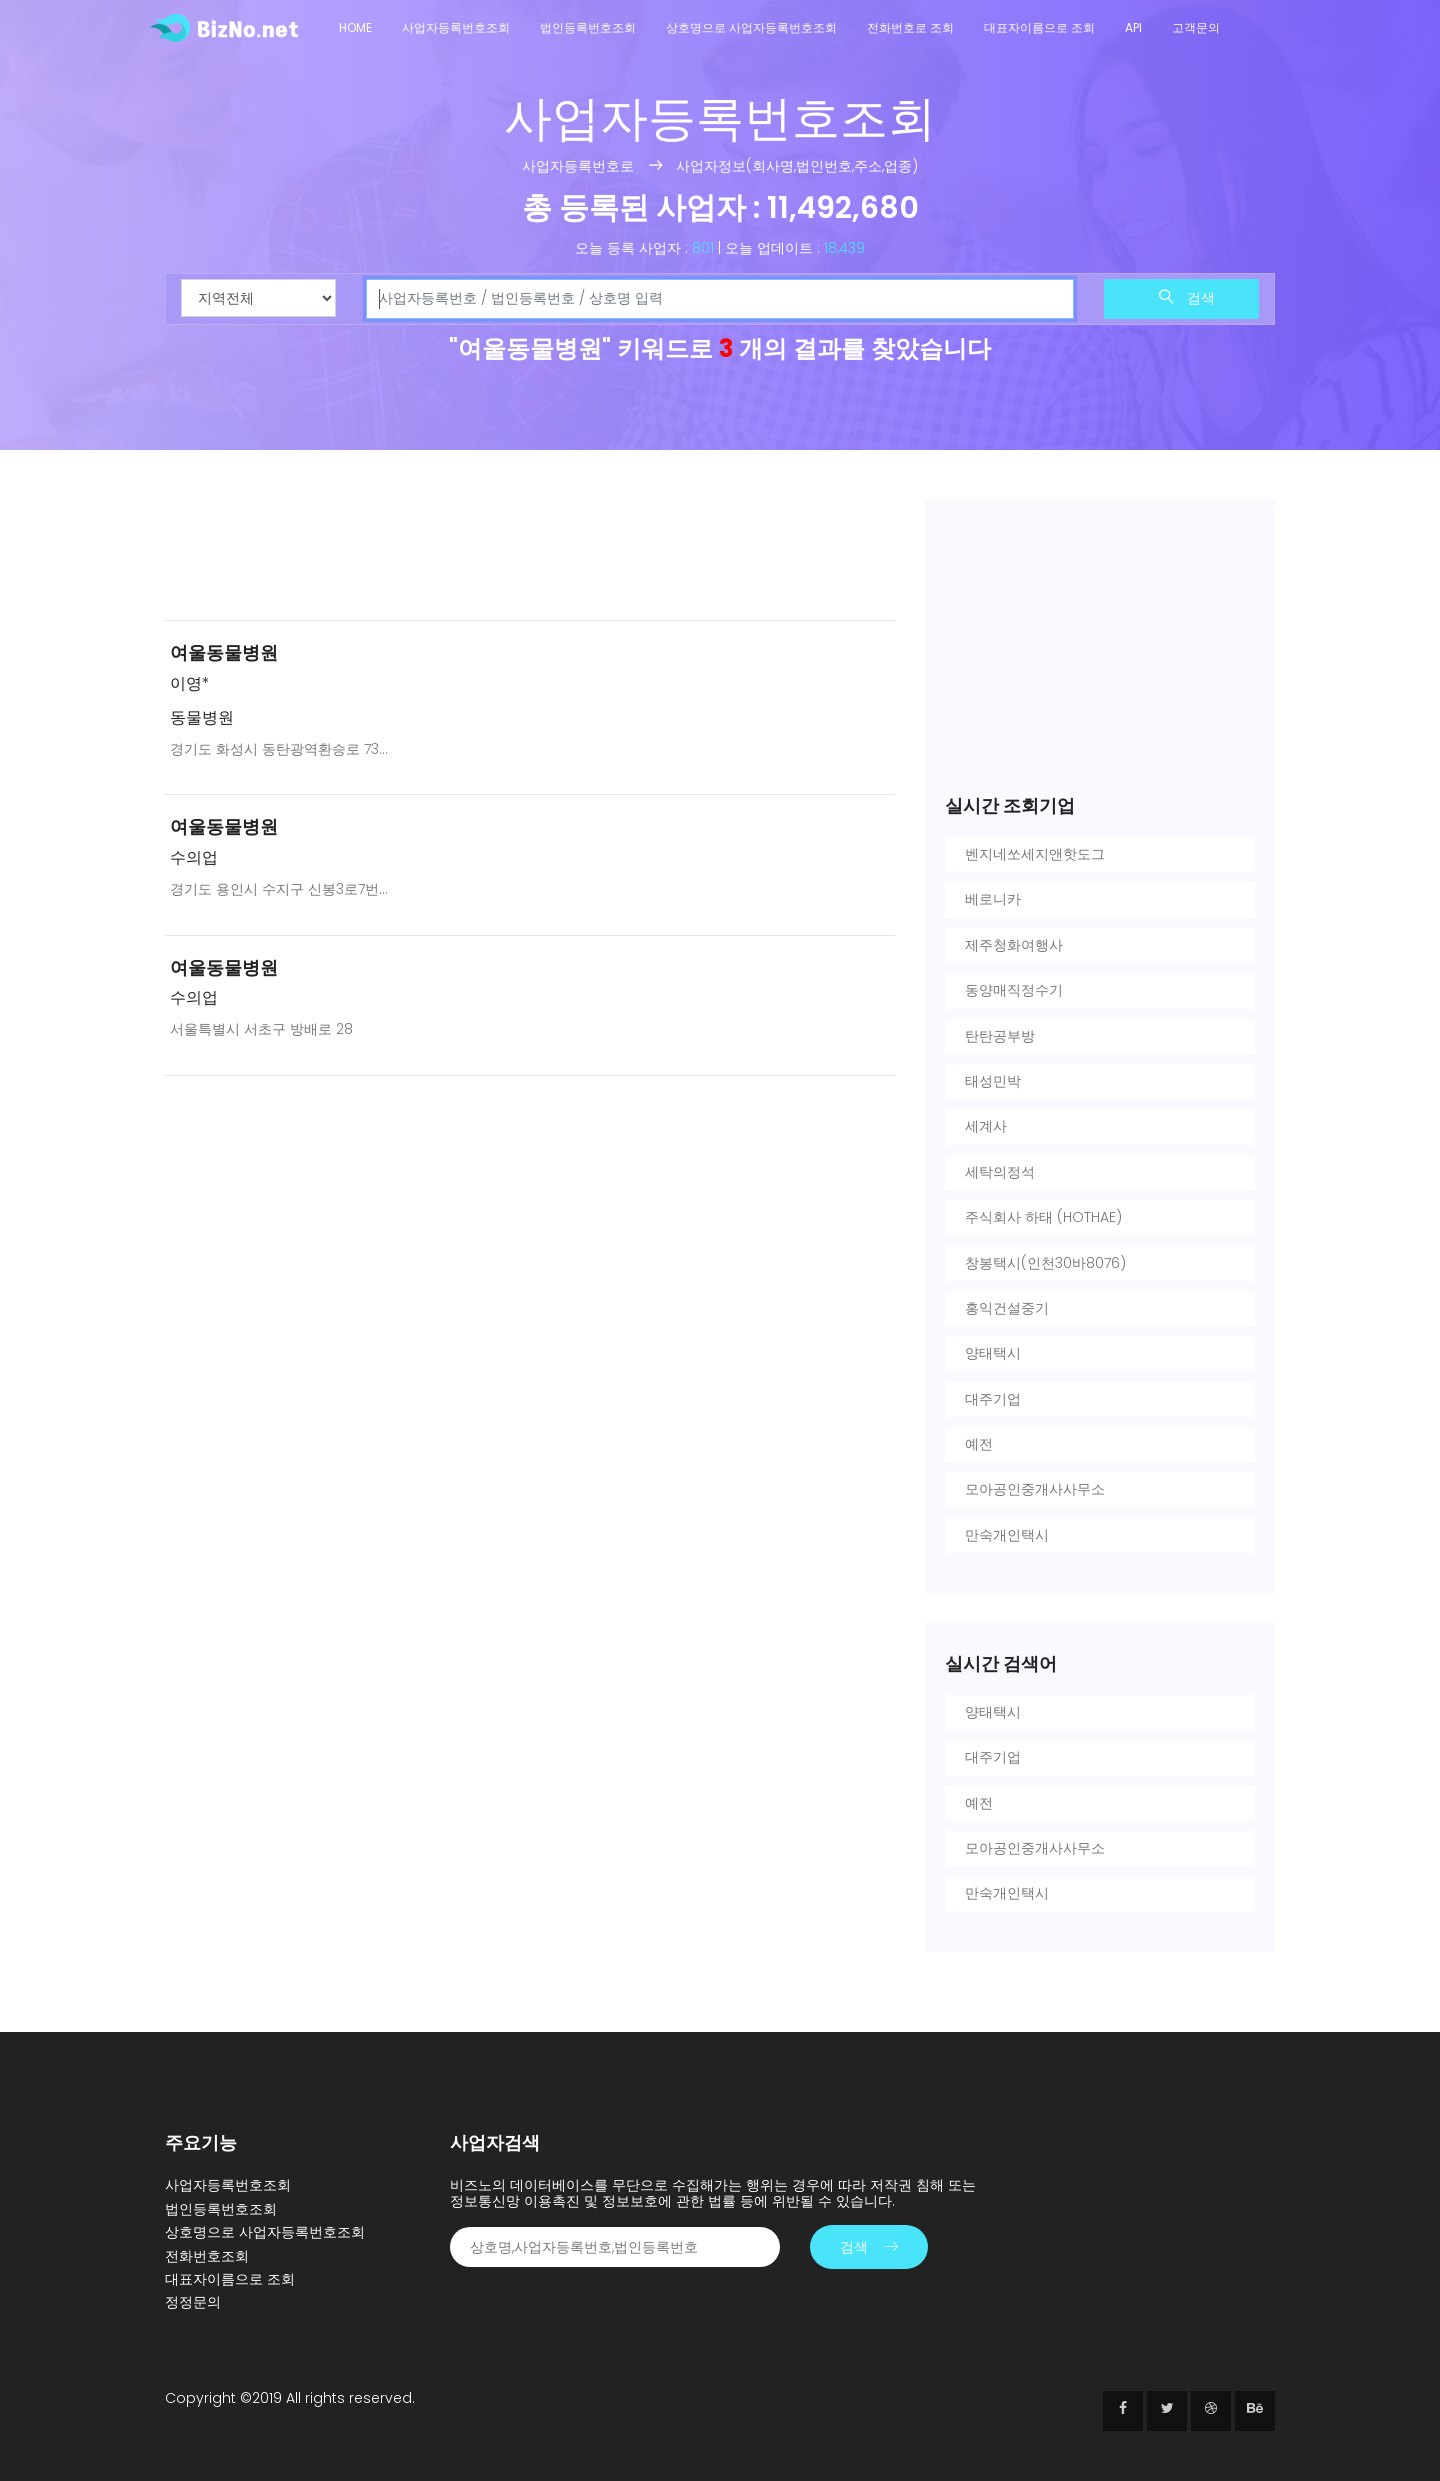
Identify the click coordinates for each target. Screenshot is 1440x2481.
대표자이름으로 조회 (1039, 27)
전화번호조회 (207, 2256)
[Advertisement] (530, 552)
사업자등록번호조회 (456, 27)
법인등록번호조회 (588, 27)
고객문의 (1196, 27)
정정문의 (193, 2302)
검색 (1187, 298)
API (1133, 27)
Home (355, 27)
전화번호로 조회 (910, 27)
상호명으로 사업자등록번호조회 (751, 27)
